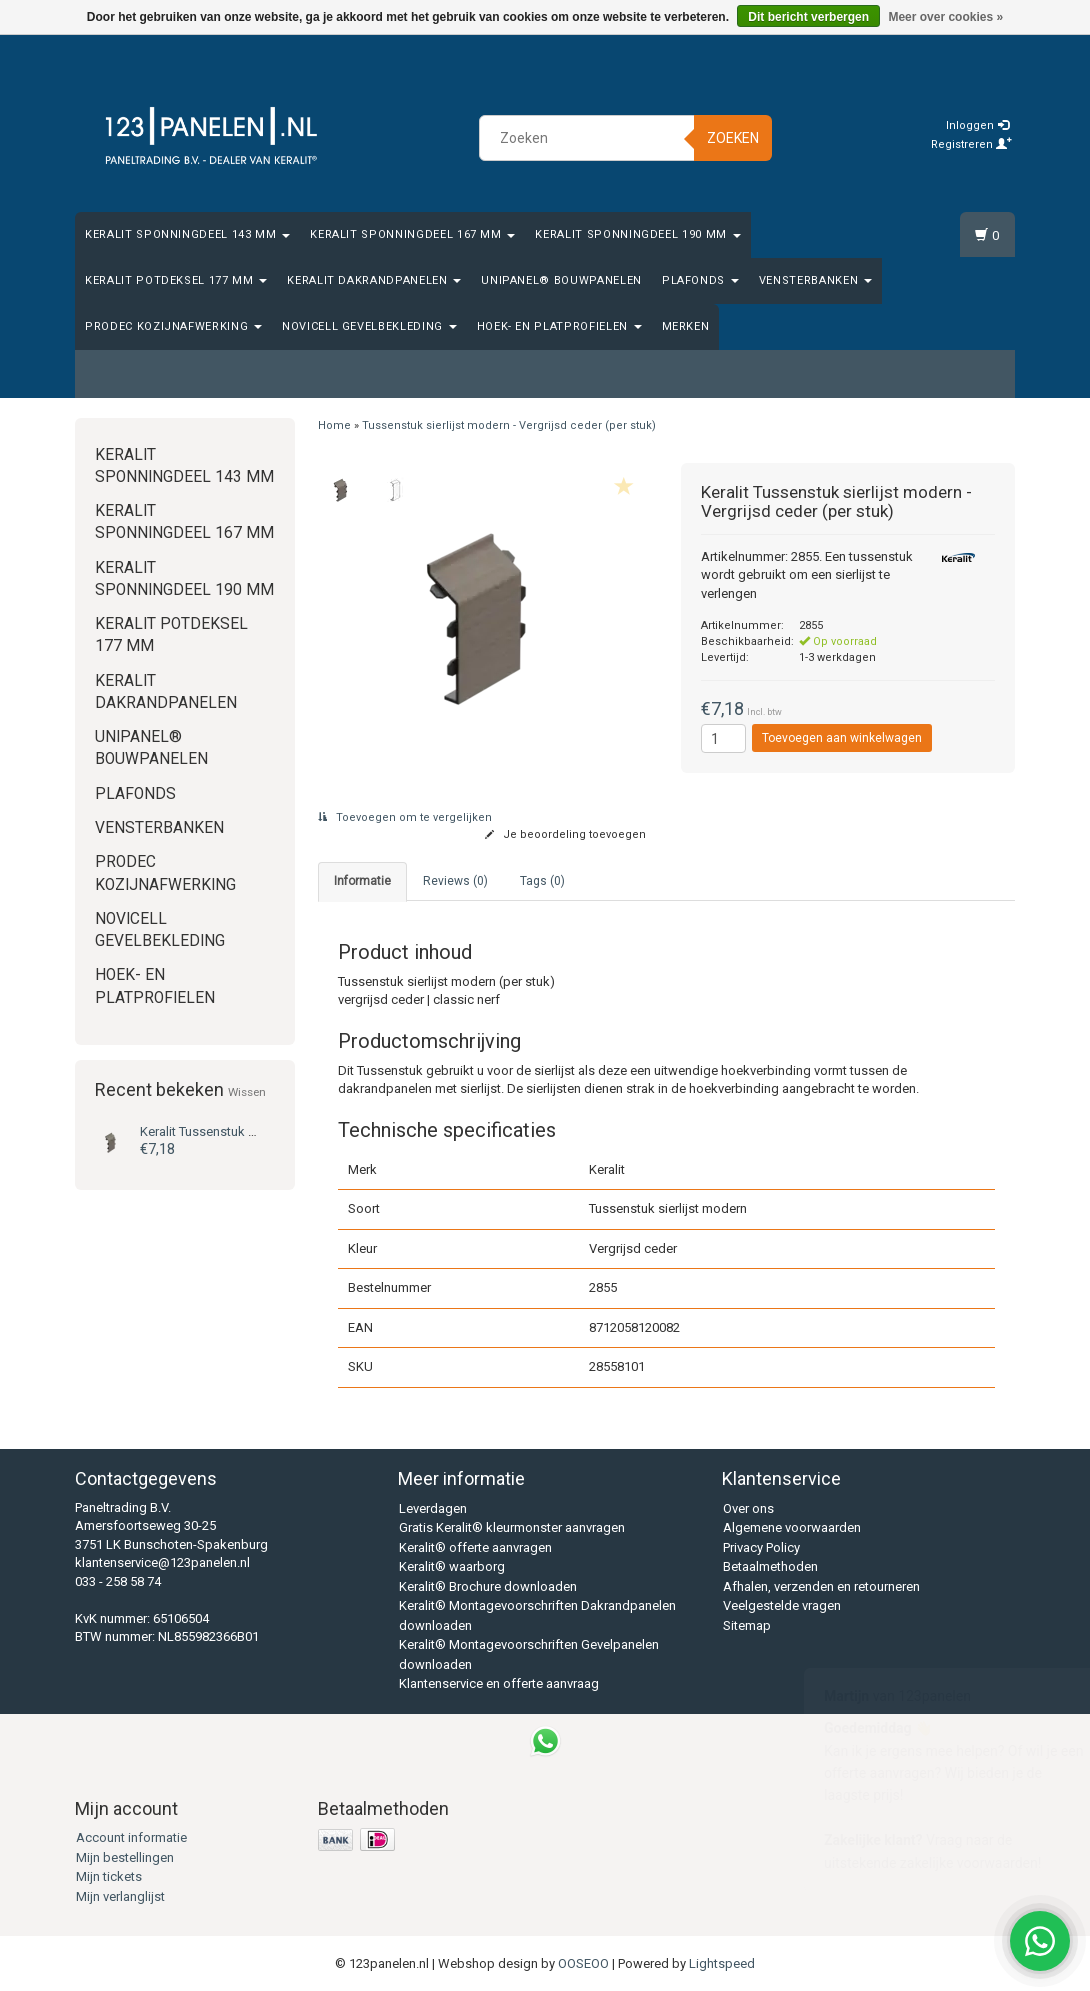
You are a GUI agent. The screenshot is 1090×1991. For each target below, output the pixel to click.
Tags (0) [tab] (542, 881)
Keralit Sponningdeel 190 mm (637, 234)
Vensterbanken (815, 280)
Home (334, 425)
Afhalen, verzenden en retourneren (821, 1586)
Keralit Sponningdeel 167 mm (412, 234)
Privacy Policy (761, 1547)
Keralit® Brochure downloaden (488, 1586)
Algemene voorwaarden (792, 1527)
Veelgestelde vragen (782, 1605)
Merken (686, 326)
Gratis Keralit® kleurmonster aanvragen (512, 1527)
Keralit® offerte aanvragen (475, 1547)
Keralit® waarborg (452, 1566)
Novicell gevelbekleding (369, 326)
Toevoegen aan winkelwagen (842, 738)
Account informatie (131, 1837)
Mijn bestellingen (125, 1857)
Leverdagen (433, 1508)
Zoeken (733, 138)
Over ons (748, 1508)
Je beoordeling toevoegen (565, 834)
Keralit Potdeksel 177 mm (176, 280)
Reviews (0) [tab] (455, 881)
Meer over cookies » (945, 17)
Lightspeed (722, 1963)
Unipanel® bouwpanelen (561, 280)
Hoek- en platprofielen (559, 326)
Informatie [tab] (362, 881)
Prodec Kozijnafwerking (173, 326)
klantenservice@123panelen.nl (162, 1562)
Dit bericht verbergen (808, 17)
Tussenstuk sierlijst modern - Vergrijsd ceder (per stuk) (509, 425)
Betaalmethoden (770, 1566)
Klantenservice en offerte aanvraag (499, 1683)
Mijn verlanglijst (120, 1896)
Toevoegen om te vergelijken (405, 817)
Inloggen (977, 125)
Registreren (971, 144)
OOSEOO (583, 1963)
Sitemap (747, 1625)
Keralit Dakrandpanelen (374, 280)
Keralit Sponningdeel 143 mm (187, 234)
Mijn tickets (109, 1876)
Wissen (247, 1092)
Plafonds (700, 280)
